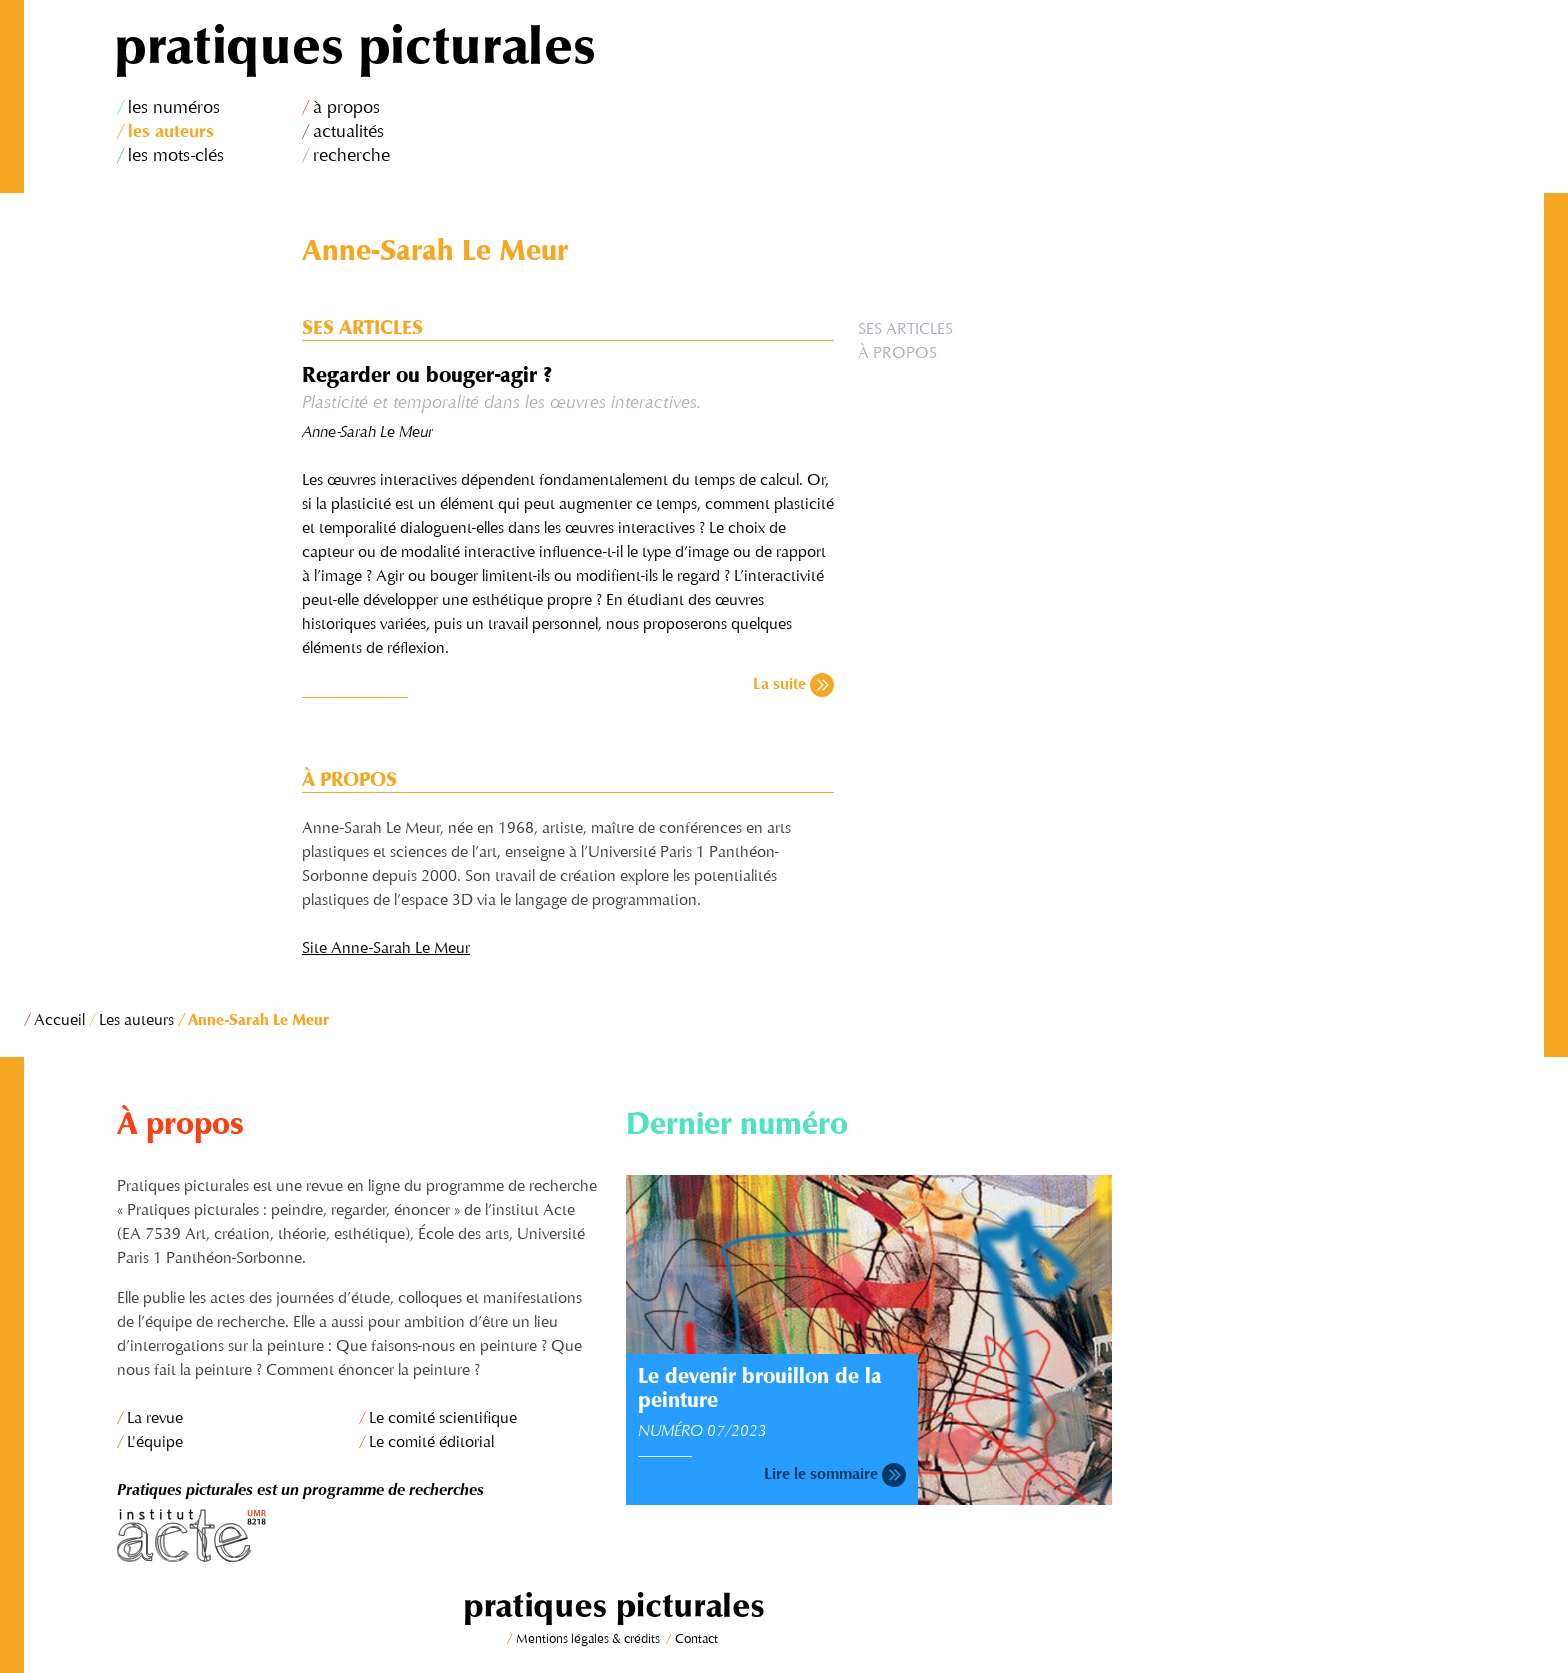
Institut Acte (360, 1535)
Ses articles (905, 330)
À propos (897, 354)
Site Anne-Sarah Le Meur (386, 949)
